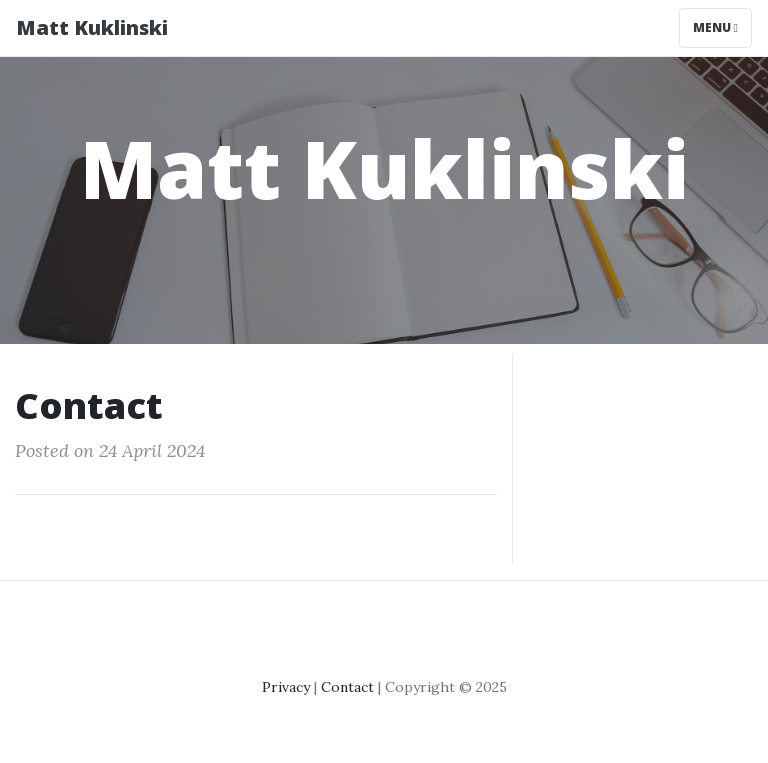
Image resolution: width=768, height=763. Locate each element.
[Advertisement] (640, 454)
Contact (347, 687)
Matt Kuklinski (92, 27)
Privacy (286, 687)
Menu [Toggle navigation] (715, 27)
